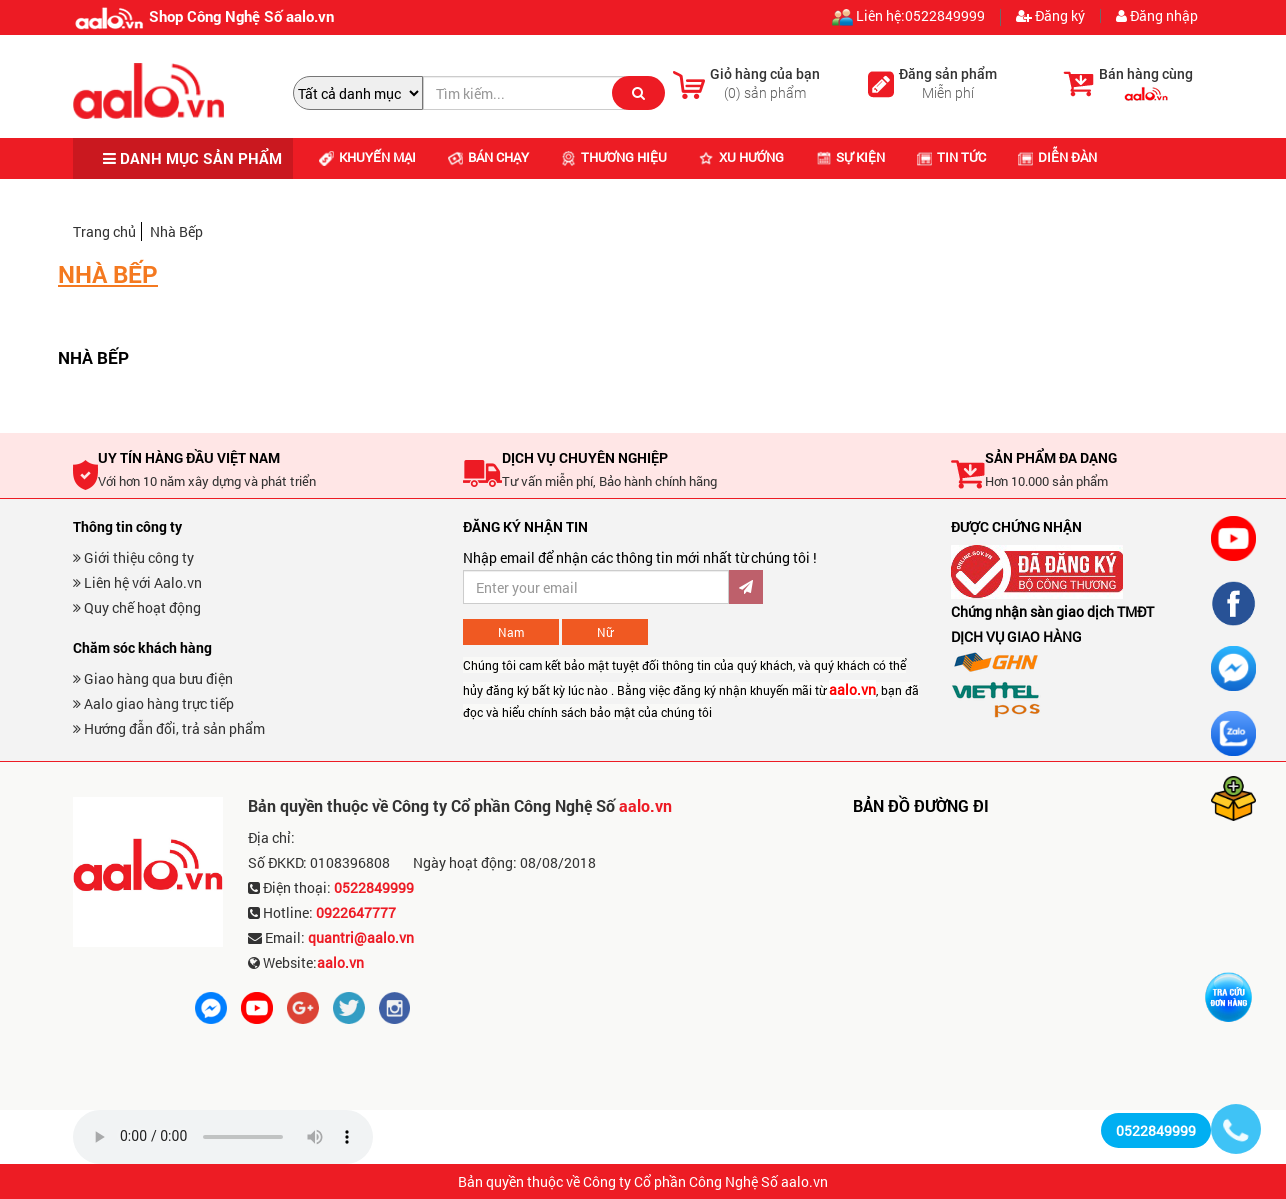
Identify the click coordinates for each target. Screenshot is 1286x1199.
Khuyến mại (367, 157)
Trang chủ (104, 231)
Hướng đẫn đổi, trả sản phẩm (169, 728)
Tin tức (951, 157)
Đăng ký (1050, 16)
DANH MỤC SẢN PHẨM (192, 158)
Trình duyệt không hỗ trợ (223, 1137)
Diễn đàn (1057, 157)
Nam (511, 632)
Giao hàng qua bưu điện (153, 678)
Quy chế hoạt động (137, 607)
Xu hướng (741, 157)
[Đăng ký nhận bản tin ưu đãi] (596, 587)
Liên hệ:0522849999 (908, 17)
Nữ (605, 632)
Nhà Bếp (176, 231)
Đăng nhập (1157, 16)
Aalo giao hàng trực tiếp (153, 703)
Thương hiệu (614, 157)
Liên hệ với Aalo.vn (137, 582)
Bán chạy (488, 157)
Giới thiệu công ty (133, 557)
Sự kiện (850, 157)
